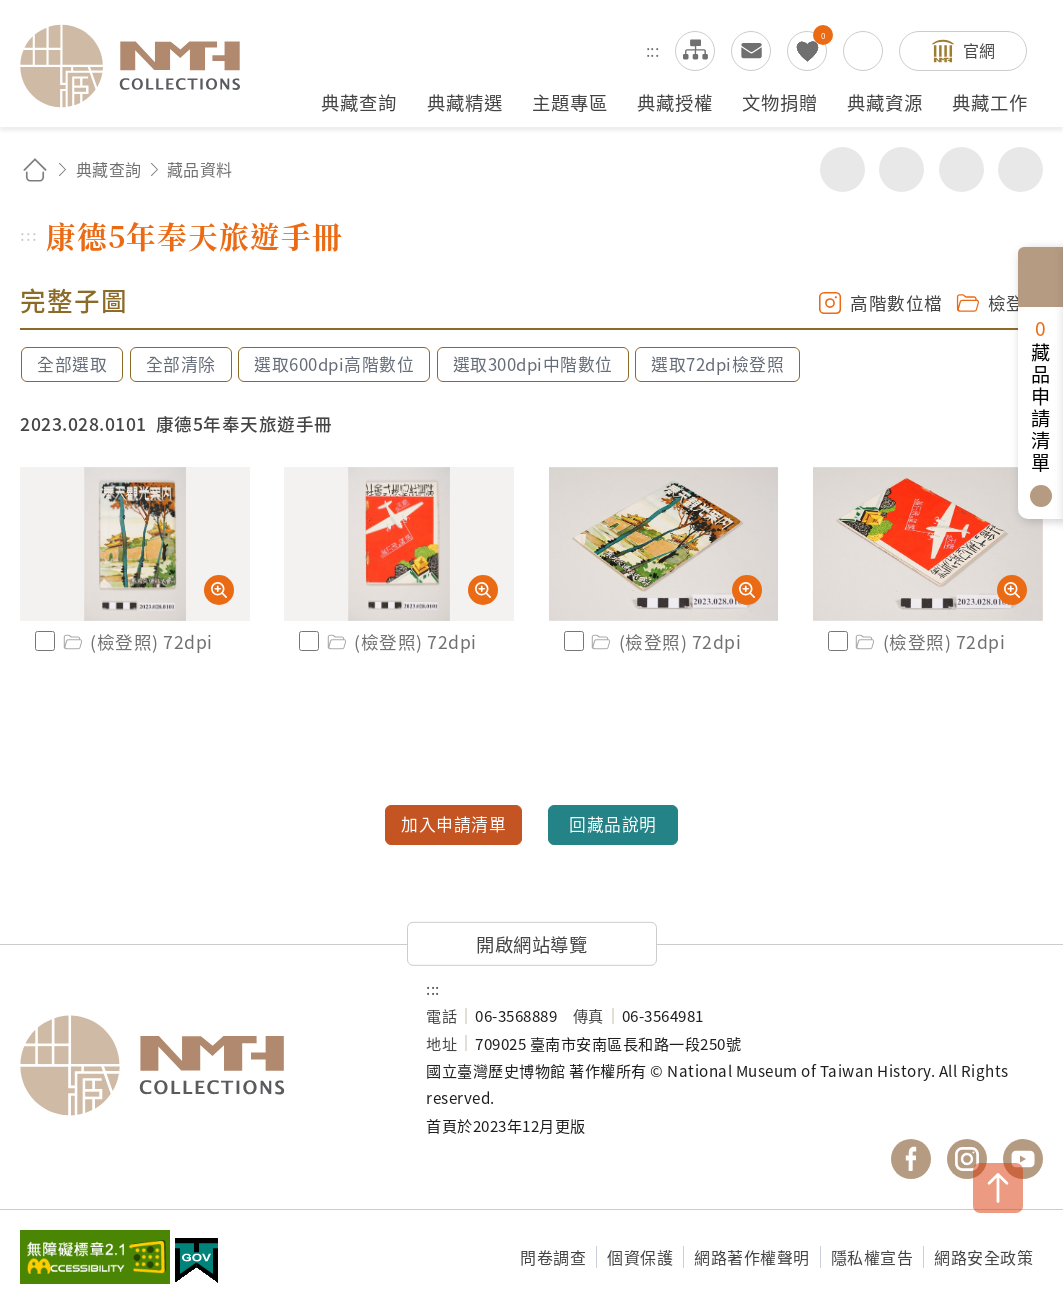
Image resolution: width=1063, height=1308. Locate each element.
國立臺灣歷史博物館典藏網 (142, 66)
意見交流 (751, 51)
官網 (979, 50)
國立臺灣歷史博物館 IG (967, 1159)
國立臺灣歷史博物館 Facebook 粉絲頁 (911, 1159)
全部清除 (181, 364)
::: (653, 50)
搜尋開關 (863, 51)
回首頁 (35, 169)
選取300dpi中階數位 (533, 364)
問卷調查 (553, 1257)
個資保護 (640, 1257)
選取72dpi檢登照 (717, 364)
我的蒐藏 (807, 51)
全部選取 (72, 364)
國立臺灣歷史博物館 (203, 1065)
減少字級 (1020, 169)
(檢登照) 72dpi (136, 641)
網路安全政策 (983, 1257)
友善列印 (901, 169)
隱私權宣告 (872, 1257)
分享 (842, 169)
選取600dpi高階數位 (334, 364)
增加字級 (961, 169)
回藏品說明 (613, 824)
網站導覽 (695, 51)
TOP (998, 1188)
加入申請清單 (453, 824)
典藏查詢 (109, 169)
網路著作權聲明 (752, 1257)
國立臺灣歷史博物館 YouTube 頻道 (1023, 1159)
